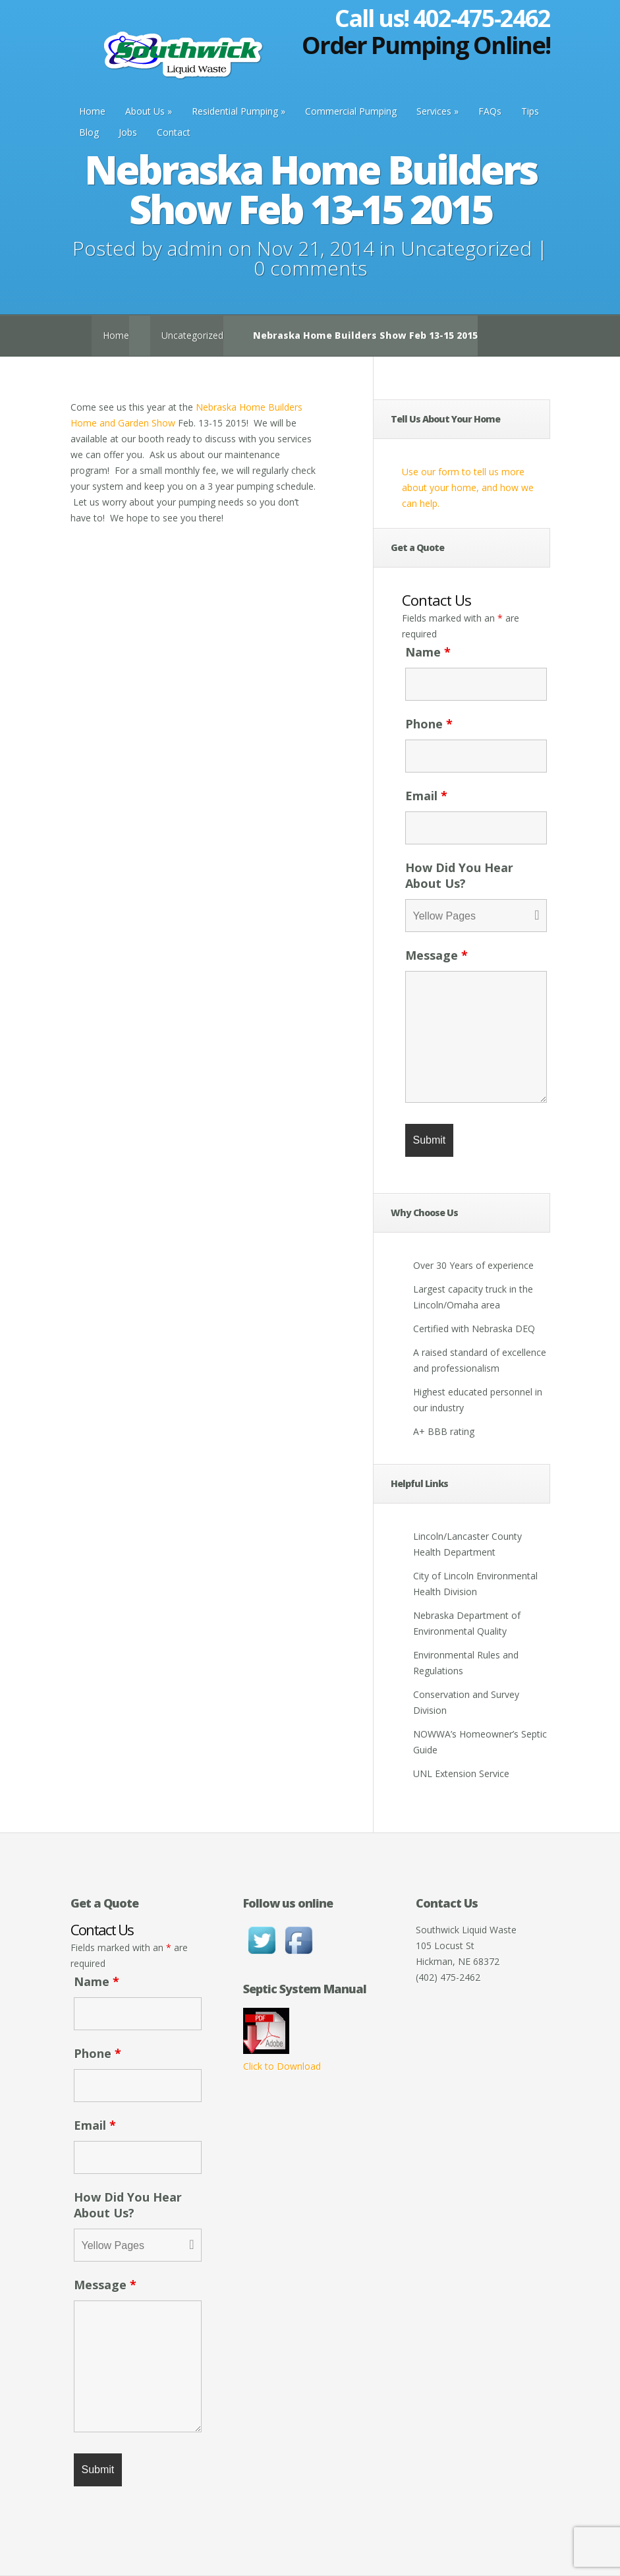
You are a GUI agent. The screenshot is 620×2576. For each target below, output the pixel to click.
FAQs (489, 111)
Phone (429, 724)
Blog (89, 132)
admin (195, 248)
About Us (145, 111)
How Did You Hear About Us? (459, 875)
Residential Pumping (235, 111)
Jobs (128, 132)
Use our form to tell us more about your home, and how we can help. (468, 487)
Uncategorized (466, 248)
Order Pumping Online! (426, 45)
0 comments (310, 267)
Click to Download (282, 2066)
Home (92, 111)
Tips (530, 111)
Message (436, 955)
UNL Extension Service (461, 1773)
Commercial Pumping (351, 111)
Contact (173, 132)
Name (428, 652)
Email (426, 796)
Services (433, 111)
